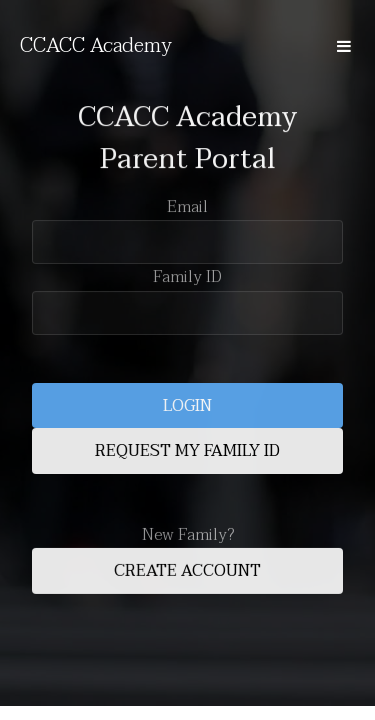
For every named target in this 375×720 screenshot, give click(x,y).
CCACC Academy (96, 46)
